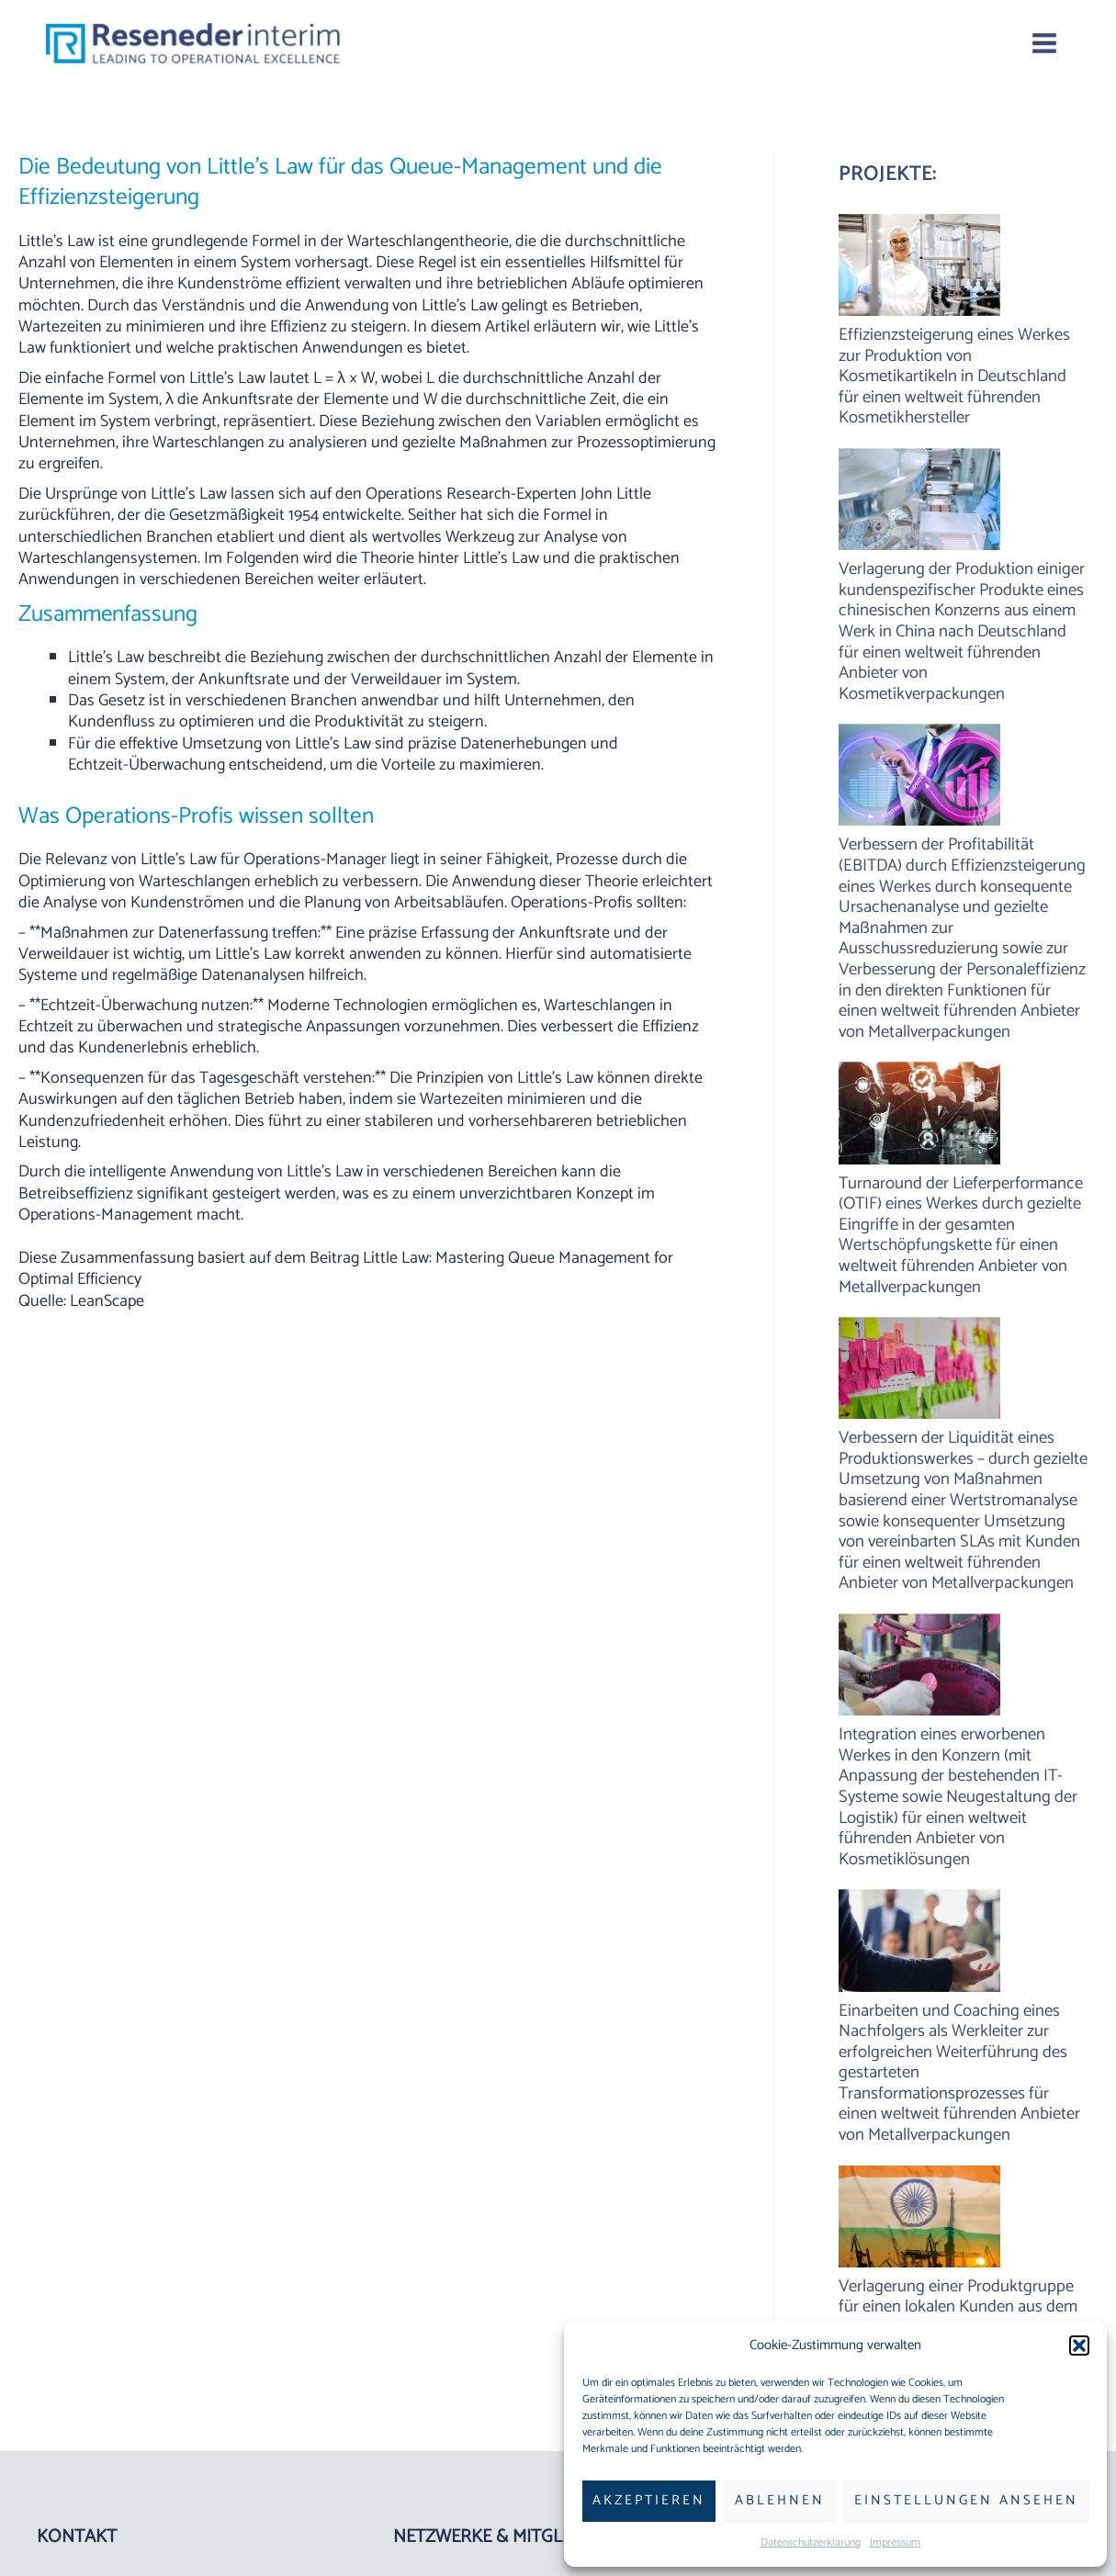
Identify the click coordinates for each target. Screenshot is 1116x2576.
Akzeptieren (648, 2500)
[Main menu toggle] (1044, 43)
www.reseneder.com (106, 2387)
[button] (1079, 2345)
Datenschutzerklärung (811, 2542)
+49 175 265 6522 (94, 2341)
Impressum (895, 2542)
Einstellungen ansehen (966, 2500)
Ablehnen (780, 2500)
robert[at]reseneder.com (121, 2364)
